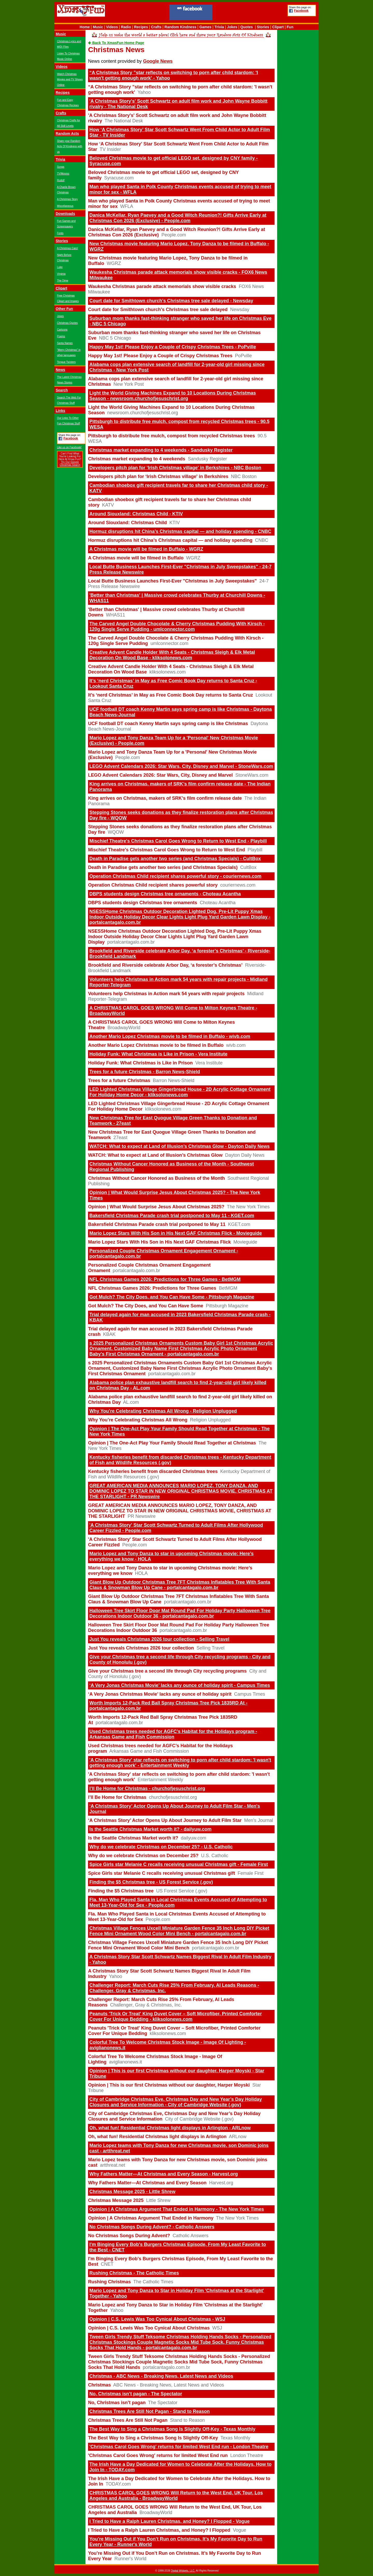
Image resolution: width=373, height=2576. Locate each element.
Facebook (301, 10)
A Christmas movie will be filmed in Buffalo (135, 557)
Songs (60, 166)
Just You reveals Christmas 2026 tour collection (141, 1648)
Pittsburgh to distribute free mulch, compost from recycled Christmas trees (171, 435)
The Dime (62, 280)
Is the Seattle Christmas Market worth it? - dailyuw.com (150, 1829)
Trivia (219, 27)
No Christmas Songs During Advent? (129, 2235)
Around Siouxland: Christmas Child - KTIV (136, 513)
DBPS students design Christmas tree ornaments (142, 902)
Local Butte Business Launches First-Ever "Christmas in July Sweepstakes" (172, 581)
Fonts (60, 233)
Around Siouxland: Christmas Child (127, 522)
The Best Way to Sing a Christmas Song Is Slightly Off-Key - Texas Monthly (172, 2429)
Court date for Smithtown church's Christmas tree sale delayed (157, 309)
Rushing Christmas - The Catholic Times (134, 2273)
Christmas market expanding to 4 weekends (136, 458)
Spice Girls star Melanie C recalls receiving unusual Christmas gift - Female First (178, 1864)
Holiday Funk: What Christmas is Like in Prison (140, 1062)
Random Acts (67, 133)
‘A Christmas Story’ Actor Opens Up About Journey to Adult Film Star (164, 1820)
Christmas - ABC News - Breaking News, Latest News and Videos (161, 2376)
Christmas (99, 2385)
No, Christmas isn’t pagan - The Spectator (135, 2393)
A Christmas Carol (67, 248)
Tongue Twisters (66, 362)
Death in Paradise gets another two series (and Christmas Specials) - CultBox (175, 858)
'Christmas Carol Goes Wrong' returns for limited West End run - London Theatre (178, 2446)
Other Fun (64, 309)
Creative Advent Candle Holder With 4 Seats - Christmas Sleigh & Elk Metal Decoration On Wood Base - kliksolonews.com (172, 655)
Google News (158, 61)
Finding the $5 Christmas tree (121, 1890)
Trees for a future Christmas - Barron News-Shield (144, 1071)
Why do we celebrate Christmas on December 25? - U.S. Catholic (161, 1846)
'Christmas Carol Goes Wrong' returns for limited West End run (158, 2455)
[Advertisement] (250, 13)
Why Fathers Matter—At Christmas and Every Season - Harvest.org (163, 2174)
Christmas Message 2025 (116, 2200)
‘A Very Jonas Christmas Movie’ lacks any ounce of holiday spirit (160, 1694)
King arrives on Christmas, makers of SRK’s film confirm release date (165, 798)
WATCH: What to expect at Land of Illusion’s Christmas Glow (155, 1155)
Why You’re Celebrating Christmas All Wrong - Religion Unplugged (163, 1411)
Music (98, 27)
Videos (112, 27)
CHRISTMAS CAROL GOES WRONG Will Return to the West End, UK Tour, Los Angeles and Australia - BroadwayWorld (176, 2495)
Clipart (278, 27)
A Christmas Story (67, 199)
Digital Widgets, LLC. (183, 2570)
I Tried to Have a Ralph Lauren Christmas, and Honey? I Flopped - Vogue (169, 2521)
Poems (61, 336)
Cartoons (62, 329)
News (60, 370)
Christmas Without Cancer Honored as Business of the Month (156, 1178)
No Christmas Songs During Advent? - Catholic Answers (151, 2226)
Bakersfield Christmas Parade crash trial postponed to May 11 (156, 1224)
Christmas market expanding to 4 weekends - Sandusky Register (161, 450)
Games (205, 27)
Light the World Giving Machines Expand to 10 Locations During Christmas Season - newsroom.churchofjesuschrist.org (172, 395)
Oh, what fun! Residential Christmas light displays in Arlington (157, 2136)
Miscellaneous (65, 206)
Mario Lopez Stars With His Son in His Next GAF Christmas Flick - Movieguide (175, 1233)
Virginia (61, 273)
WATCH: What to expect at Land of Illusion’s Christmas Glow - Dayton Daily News (179, 1146)
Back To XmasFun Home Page (116, 43)
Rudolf (60, 180)
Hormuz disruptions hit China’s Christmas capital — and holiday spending (170, 540)
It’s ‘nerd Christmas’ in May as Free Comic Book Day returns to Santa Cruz (170, 695)
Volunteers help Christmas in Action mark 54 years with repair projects (166, 993)
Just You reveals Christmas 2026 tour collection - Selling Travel (159, 1639)
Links (60, 411)
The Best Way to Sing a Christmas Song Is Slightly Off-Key (153, 2437)
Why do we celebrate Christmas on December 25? (143, 1855)
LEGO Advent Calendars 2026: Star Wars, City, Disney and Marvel (160, 775)
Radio (126, 27)
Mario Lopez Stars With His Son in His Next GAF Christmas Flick (159, 1242)
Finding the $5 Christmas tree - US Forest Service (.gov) (151, 1882)
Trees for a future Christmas (119, 1080)
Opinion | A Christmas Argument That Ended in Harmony (150, 2218)
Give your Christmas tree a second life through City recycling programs (167, 1671)
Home (85, 27)
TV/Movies (63, 173)
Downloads (65, 214)
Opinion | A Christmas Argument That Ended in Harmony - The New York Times (176, 2209)
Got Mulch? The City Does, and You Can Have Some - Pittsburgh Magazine (171, 1297)
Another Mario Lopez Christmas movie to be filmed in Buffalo (156, 1045)
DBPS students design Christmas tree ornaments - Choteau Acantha (165, 893)
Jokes (232, 27)
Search (62, 390)
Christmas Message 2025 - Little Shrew (132, 2191)
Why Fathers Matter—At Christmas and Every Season (147, 2182)
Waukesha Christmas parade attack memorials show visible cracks (162, 286)
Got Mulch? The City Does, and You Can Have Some (145, 1305)
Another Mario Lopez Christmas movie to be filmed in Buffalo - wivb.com (169, 1036)
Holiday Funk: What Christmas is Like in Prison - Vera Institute (158, 1054)
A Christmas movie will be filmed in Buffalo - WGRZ (146, 549)
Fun (290, 27)
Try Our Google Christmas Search (70, 463)
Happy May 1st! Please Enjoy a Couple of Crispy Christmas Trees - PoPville (172, 346)
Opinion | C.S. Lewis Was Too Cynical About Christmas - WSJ (157, 2319)
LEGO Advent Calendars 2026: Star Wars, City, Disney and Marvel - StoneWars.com (181, 766)
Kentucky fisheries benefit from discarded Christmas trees (153, 1471)
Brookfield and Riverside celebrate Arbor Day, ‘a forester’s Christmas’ (165, 965)
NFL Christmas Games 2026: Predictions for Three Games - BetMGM (165, 1279)
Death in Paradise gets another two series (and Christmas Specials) (163, 867)
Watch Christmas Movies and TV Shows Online (70, 79)
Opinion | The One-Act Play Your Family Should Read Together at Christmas (172, 1442)
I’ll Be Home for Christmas (117, 1797)
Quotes (246, 27)
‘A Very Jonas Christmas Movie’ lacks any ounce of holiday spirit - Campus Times (179, 1685)
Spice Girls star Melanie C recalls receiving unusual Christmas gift (161, 1873)
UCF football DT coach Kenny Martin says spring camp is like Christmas (168, 723)
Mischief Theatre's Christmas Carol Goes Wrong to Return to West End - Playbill (178, 841)
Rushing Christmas (109, 2281)
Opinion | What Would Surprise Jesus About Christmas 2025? (156, 1206)
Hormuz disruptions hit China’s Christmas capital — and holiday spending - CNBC (180, 531)
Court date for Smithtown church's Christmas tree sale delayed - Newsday (171, 300)
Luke (60, 267)
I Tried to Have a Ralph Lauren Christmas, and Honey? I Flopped (159, 2530)
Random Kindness (180, 27)
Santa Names (65, 343)
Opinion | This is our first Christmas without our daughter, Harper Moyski (169, 2085)
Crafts (156, 27)
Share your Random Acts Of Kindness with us (69, 146)
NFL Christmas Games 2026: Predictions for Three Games (152, 1288)
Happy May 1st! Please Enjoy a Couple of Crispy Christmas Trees (160, 355)
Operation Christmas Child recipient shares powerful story (153, 885)
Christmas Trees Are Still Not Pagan (127, 2420)
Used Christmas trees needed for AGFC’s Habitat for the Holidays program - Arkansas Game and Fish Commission (173, 1734)
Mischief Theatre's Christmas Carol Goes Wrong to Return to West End (166, 849)
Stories (263, 27)
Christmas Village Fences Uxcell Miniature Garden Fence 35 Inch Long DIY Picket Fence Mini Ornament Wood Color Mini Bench (178, 1945)
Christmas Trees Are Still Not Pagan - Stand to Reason (149, 2411)
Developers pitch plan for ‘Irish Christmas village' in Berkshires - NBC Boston (175, 467)
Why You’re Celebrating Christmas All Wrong (137, 1419)
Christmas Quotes (67, 322)
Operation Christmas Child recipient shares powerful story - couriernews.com (175, 876)
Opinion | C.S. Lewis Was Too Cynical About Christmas (149, 2328)
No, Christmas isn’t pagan (117, 2402)
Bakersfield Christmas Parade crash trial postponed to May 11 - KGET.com (171, 1215)
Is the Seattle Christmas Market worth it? (133, 1838)
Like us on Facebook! (69, 447)
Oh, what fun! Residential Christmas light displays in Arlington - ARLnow (170, 2127)
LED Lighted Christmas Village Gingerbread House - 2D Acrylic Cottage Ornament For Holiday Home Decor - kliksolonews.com (179, 1092)
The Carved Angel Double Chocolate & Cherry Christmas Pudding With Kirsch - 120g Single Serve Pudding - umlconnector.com (177, 626)
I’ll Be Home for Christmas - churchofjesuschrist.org (147, 1788)
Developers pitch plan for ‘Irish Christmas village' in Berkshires (158, 476)
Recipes (141, 27)
